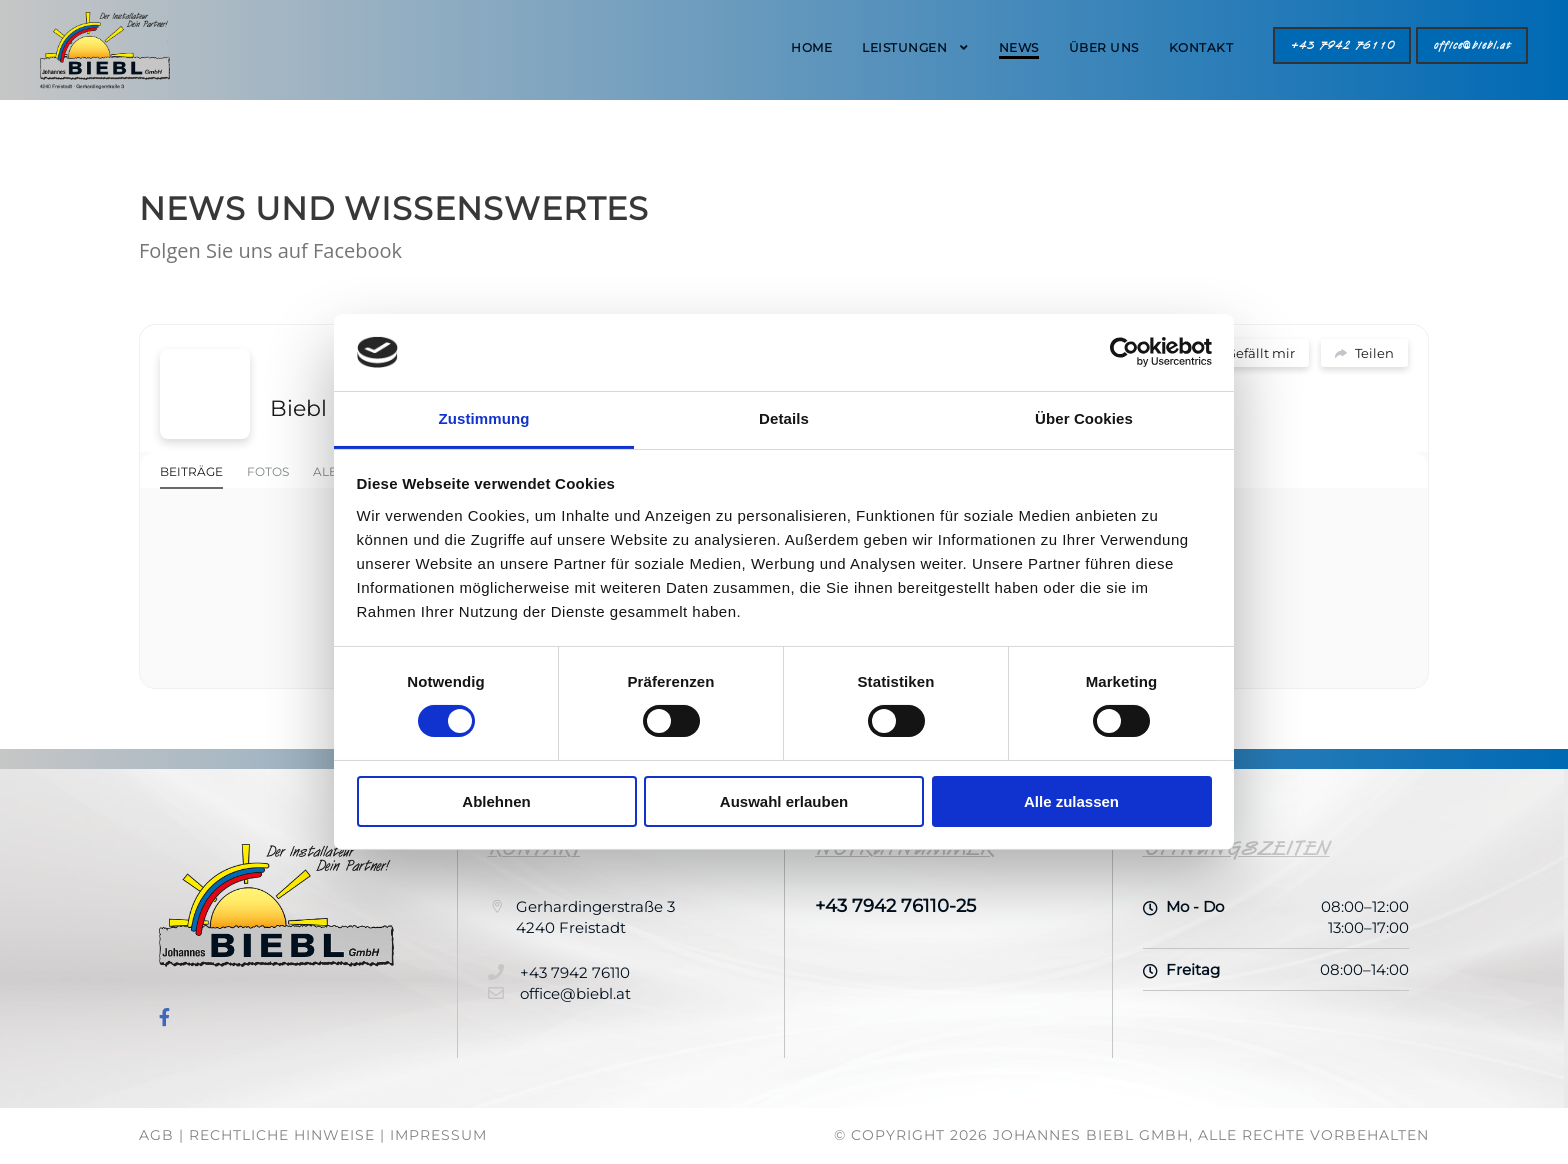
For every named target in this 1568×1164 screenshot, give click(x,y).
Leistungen (904, 47)
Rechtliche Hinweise (282, 1135)
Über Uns (1104, 47)
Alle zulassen (1071, 801)
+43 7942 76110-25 (895, 906)
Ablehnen (496, 801)
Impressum (438, 1135)
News (1019, 47)
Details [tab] (784, 418)
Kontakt (1201, 47)
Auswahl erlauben (784, 801)
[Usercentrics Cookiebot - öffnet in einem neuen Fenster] (1124, 352)
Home (811, 47)
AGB (156, 1135)
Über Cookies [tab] (1084, 418)
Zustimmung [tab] (484, 418)
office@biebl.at (1472, 45)
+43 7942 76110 (1342, 45)
